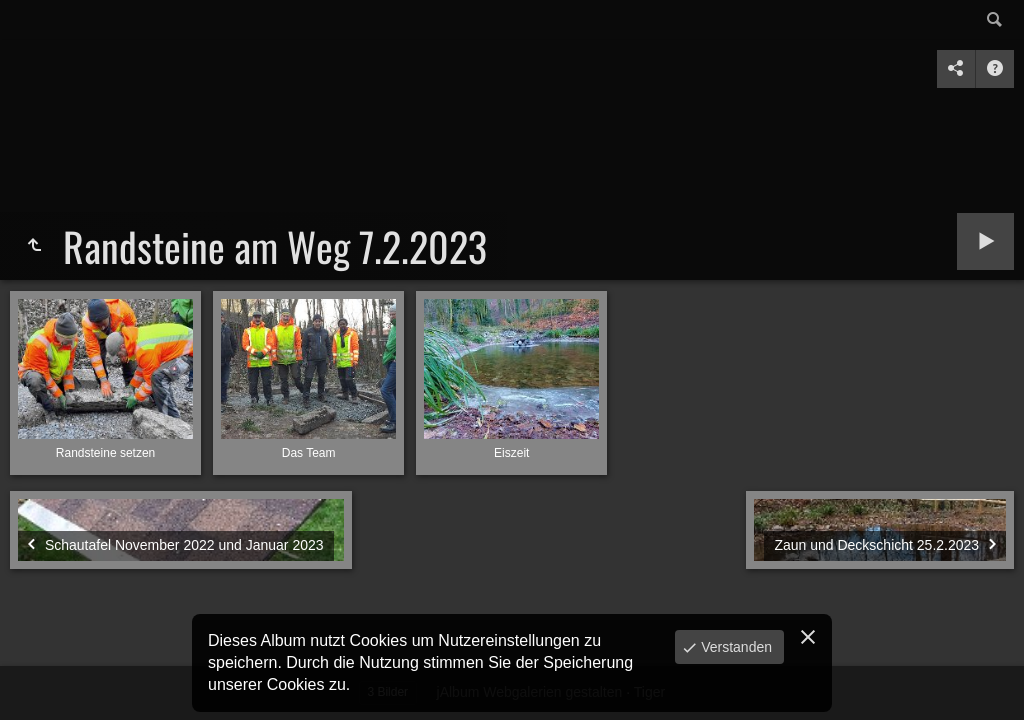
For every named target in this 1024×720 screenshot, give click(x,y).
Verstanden (734, 647)
